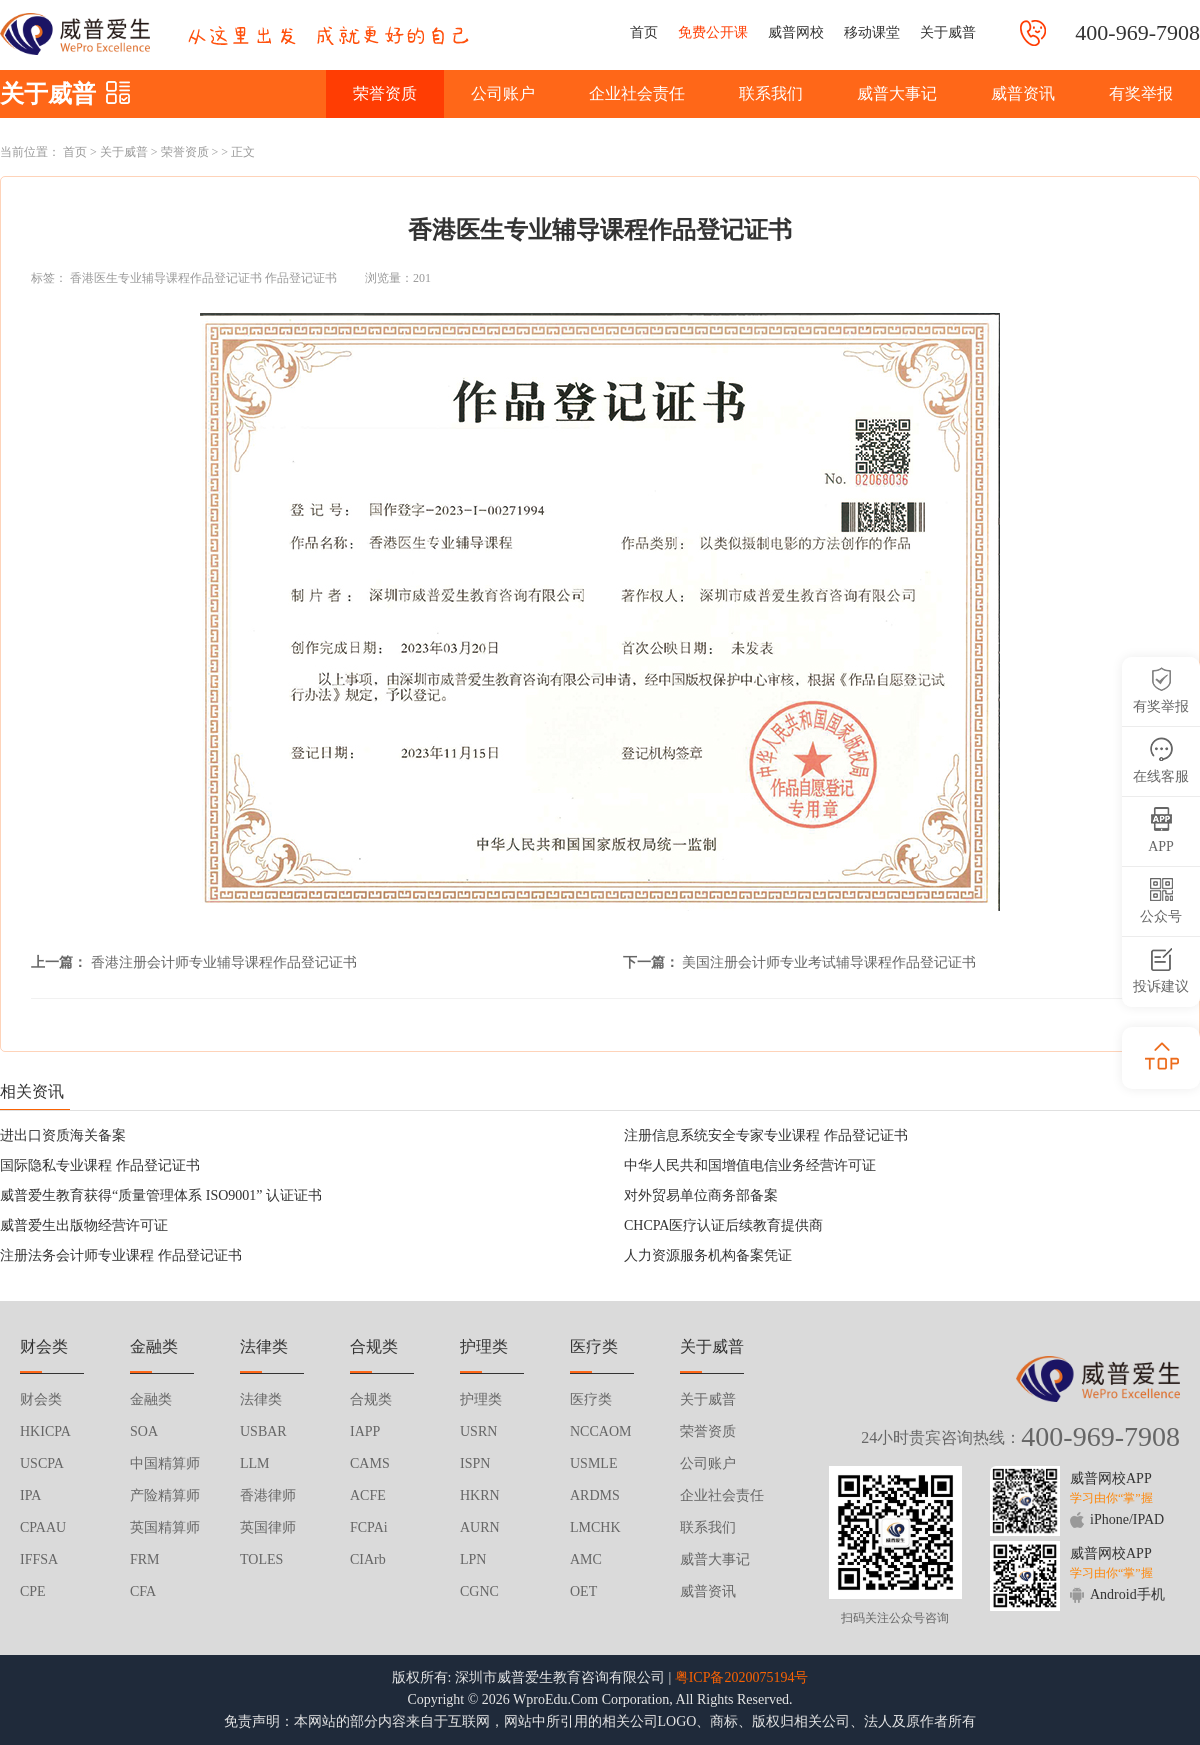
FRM (145, 1559)
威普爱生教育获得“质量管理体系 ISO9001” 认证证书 (161, 1195)
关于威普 (948, 32)
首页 (644, 32)
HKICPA (45, 1431)
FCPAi (369, 1527)
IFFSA (39, 1559)
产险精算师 (165, 1495)
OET (583, 1591)
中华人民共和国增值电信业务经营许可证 (750, 1165)
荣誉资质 (385, 93)
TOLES (261, 1559)
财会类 (41, 1399)
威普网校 (796, 32)
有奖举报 (1141, 93)
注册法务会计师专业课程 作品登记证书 (121, 1255)
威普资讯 (1023, 93)
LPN (473, 1559)
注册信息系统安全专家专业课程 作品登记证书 (766, 1135)
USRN (478, 1431)
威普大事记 (897, 93)
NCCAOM (600, 1431)
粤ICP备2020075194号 (742, 1677)
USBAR (263, 1431)
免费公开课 (713, 32)
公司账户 (503, 93)
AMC (586, 1559)
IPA (30, 1495)
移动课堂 (872, 32)
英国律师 (268, 1527)
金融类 (151, 1399)
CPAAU (43, 1527)
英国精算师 (165, 1527)
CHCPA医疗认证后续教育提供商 (723, 1225)
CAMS (370, 1463)
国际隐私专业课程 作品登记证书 (100, 1165)
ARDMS (595, 1495)
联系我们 (771, 93)
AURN (480, 1527)
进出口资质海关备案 (63, 1135)
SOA (144, 1431)
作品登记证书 (301, 278)
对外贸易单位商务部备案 (701, 1195)
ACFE (368, 1495)
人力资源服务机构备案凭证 (708, 1255)
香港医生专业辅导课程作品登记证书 (166, 278)
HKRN (480, 1495)
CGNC (479, 1591)
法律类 (261, 1399)
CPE (33, 1591)
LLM (255, 1463)
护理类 (481, 1399)
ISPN (475, 1463)
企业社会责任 (637, 93)
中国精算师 (165, 1463)
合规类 (371, 1399)
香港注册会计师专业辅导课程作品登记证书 (224, 962)
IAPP (365, 1431)
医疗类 (591, 1399)
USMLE (593, 1463)
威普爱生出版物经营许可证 (84, 1225)
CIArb (368, 1559)
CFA (143, 1591)
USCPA (42, 1463)
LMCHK (595, 1527)
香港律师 (268, 1495)
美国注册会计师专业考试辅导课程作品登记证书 (829, 962)
